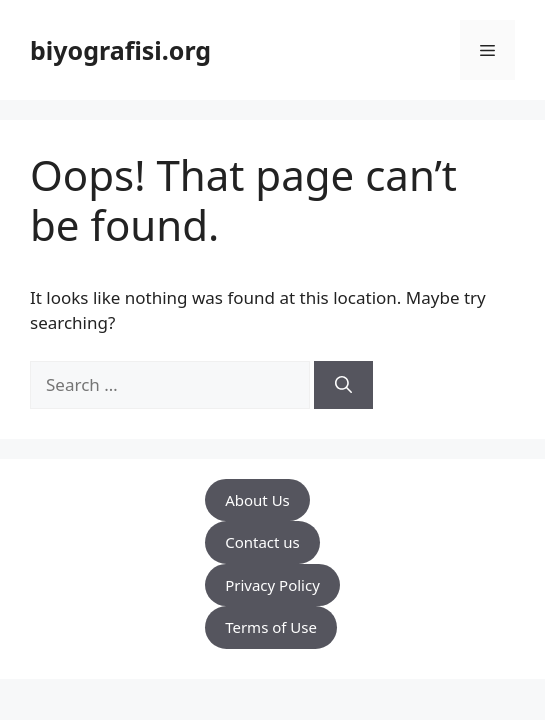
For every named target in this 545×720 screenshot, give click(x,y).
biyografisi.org (120, 50)
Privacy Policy (272, 585)
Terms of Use (271, 627)
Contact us (262, 542)
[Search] (343, 385)
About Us (257, 500)
